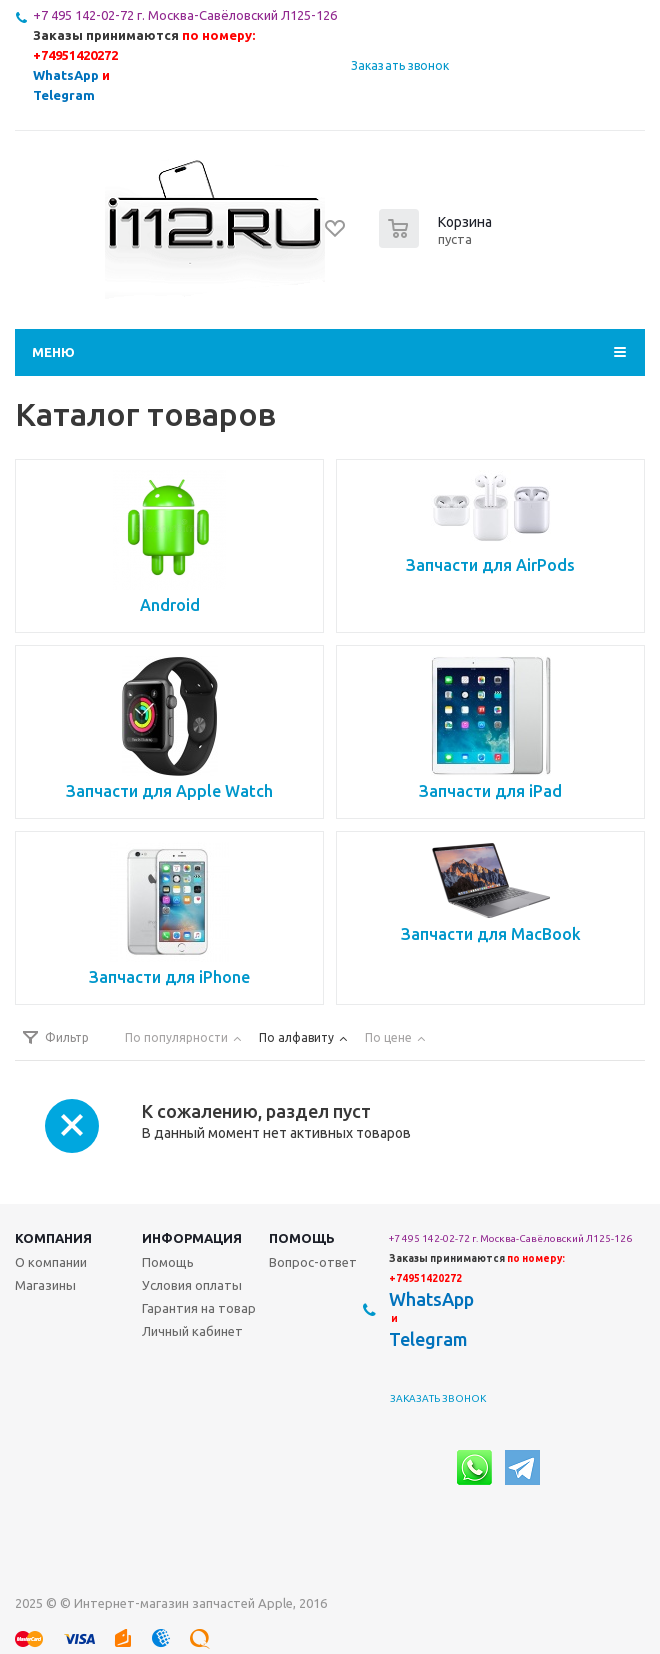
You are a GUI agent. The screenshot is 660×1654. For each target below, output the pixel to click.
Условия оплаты (192, 1285)
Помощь (302, 1238)
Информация (192, 1238)
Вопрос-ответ (313, 1262)
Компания (53, 1238)
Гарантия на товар (199, 1308)
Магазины (45, 1285)
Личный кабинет (192, 1331)
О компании (51, 1262)
